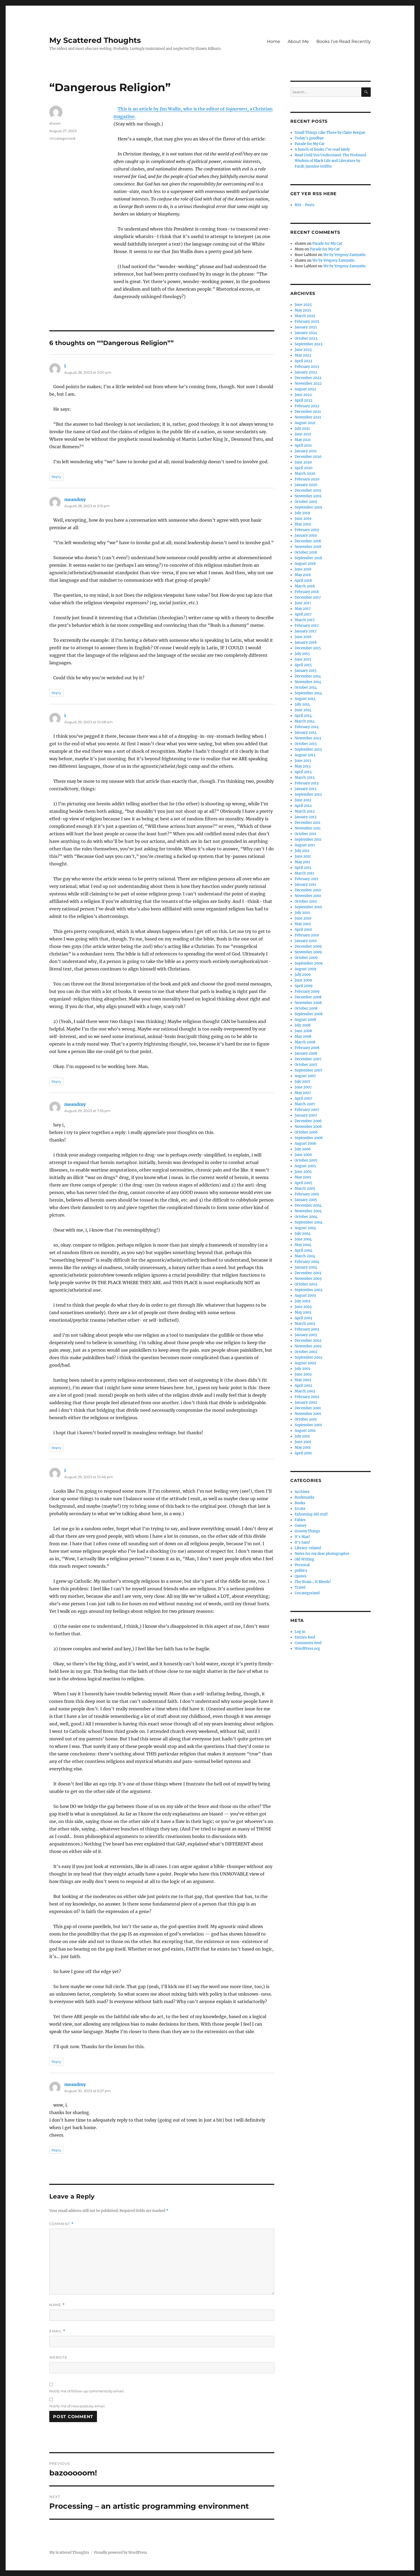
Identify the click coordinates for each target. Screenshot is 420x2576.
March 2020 (305, 473)
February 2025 (307, 321)
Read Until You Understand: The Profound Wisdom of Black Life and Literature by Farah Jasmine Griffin (330, 161)
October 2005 (306, 1160)
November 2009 (308, 952)
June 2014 (303, 710)
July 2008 (302, 1025)
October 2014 (306, 687)
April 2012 (303, 805)
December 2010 (308, 890)
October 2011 (305, 834)
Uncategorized (62, 138)
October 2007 (306, 1064)
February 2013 (306, 783)
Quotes (300, 1576)
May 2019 (303, 524)
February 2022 (307, 406)
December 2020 (308, 456)
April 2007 (303, 1098)
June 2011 (303, 856)
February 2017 (307, 625)
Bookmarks (304, 1497)
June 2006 (303, 1154)
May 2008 (303, 1036)
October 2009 (306, 957)
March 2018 (305, 586)
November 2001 (308, 1413)
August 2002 (305, 1363)
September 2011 (308, 839)
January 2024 (306, 333)
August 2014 (305, 698)
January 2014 (306, 732)
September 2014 (308, 693)
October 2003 (306, 1284)
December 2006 (308, 1121)
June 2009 (303, 980)
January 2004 (306, 1267)
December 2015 (308, 648)
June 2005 (303, 1171)
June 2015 (303, 659)
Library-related (308, 1548)
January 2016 (306, 642)
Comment (61, 2224)
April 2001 (303, 1453)
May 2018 (303, 575)
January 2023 (306, 372)
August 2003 (305, 1295)
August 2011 (305, 845)
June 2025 (303, 304)
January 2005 (306, 1200)
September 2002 (308, 1357)
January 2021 (306, 451)
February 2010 (307, 935)
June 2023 (303, 349)
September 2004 (308, 1222)
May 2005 (303, 1177)
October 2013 (306, 744)
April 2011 (303, 867)
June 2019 (303, 518)
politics (301, 1570)
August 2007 (305, 1076)
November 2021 (308, 417)
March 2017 (305, 620)
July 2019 (302, 513)
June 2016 (303, 637)
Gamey (300, 1525)
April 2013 (303, 772)
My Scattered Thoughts (95, 40)
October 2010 (306, 901)
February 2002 (307, 1397)
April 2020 (303, 468)
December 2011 (307, 822)
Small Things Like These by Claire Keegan (330, 132)
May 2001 (303, 1447)
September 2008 (308, 1014)
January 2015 (306, 670)
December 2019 (308, 490)
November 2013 (308, 738)
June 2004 (303, 1239)
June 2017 (303, 603)
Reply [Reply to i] (56, 477)
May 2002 (303, 1380)
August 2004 (305, 1228)
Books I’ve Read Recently (343, 41)
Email (57, 2331)
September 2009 (309, 963)
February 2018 (307, 592)
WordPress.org (307, 1648)
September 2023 (308, 344)
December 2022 (308, 378)
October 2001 (306, 1419)
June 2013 (303, 760)
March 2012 (305, 811)
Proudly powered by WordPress (120, 2552)
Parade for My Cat (309, 144)
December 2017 (308, 597)
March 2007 (305, 1104)
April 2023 (303, 361)
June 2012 (303, 800)
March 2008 (305, 1042)
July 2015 (302, 653)
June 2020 (303, 462)
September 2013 (308, 749)
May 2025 (303, 310)
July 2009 (303, 974)
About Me (298, 41)
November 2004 (308, 1211)
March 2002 (305, 1391)
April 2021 (303, 445)
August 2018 (305, 563)
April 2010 (303, 929)
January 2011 (305, 884)
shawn (55, 123)
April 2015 (303, 665)
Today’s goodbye (309, 138)
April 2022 (303, 400)
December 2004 (308, 1205)
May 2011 (302, 862)
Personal (302, 1565)
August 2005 (305, 1166)
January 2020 (306, 485)
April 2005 (303, 1183)
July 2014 (302, 704)
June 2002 (303, 1374)
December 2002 (308, 1340)
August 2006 (305, 1143)
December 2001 (308, 1408)
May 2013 (302, 766)
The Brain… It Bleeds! (313, 1582)
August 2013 (305, 755)
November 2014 (308, 682)
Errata (300, 1508)
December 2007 (308, 1059)
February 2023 (307, 366)
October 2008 (306, 1008)
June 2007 (303, 1087)
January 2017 (306, 631)
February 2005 (307, 1194)
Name (57, 2305)
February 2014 (307, 727)
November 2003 (308, 1278)
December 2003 (308, 1273)
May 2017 (303, 608)
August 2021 (305, 423)
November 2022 (308, 383)
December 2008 (308, 997)
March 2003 (305, 1323)
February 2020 (307, 479)
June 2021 (303, 434)
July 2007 (302, 1081)
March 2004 (305, 1256)
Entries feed (305, 1637)
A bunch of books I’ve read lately (322, 149)
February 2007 (307, 1109)
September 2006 (309, 1138)
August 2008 (305, 1019)
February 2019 (307, 530)
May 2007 (303, 1093)
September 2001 (308, 1425)
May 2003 (303, 1312)
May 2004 (303, 1245)
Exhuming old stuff (311, 1514)
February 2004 (307, 1261)
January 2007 (306, 1115)
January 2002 (306, 1402)
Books (300, 1503)
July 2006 (303, 1149)
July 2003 (302, 1301)
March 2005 (305, 1188)
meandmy (75, 499)
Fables (300, 1520)
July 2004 (302, 1233)
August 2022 (305, 389)
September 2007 (308, 1070)
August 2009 (305, 969)
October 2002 (306, 1352)
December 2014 (308, 676)
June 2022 (303, 394)
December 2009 (308, 946)
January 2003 (306, 1335)
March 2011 (304, 873)
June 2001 (303, 1442)
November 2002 (308, 1346)
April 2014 (303, 715)
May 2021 (303, 440)
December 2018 (308, 541)
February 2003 (307, 1329)
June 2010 (303, 918)
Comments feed (308, 1643)
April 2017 (303, 614)
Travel (300, 1587)
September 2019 (308, 507)
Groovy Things (307, 1531)
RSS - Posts (304, 205)
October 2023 (306, 338)
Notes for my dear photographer (322, 1553)
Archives (302, 1491)
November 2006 (308, 1126)
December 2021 (308, 411)
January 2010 (306, 941)
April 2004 (303, 1250)
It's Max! (302, 1537)
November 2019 (308, 496)
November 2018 (308, 546)
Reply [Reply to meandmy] (56, 693)
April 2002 (303, 1385)
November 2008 (308, 1002)
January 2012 (306, 817)
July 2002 (302, 1368)
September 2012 (308, 794)
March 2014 (305, 721)
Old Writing (304, 1559)
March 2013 (304, 777)
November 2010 (308, 896)
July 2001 (302, 1436)
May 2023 (303, 355)
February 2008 (307, 1048)
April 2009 (304, 986)
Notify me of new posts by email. (77, 2406)
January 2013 (305, 789)
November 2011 (308, 828)
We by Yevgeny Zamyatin (344, 255)
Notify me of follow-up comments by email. (87, 2391)
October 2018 (306, 552)
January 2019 (306, 535)
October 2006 (306, 1132)
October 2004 (306, 1216)
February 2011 (306, 879)
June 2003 (303, 1306)
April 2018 (303, 580)
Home (273, 41)
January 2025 (306, 327)
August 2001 (305, 1430)
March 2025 (305, 316)
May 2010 (303, 924)
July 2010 (302, 912)
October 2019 (306, 501)
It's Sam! (302, 1542)
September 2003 (308, 1290)
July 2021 (302, 428)
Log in (300, 1631)
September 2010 (308, 907)
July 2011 (302, 850)
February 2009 (307, 991)
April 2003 (303, 1318)
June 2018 (303, 569)
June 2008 (303, 1031)
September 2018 (308, 558)
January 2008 (306, 1053)
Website (58, 2357)
